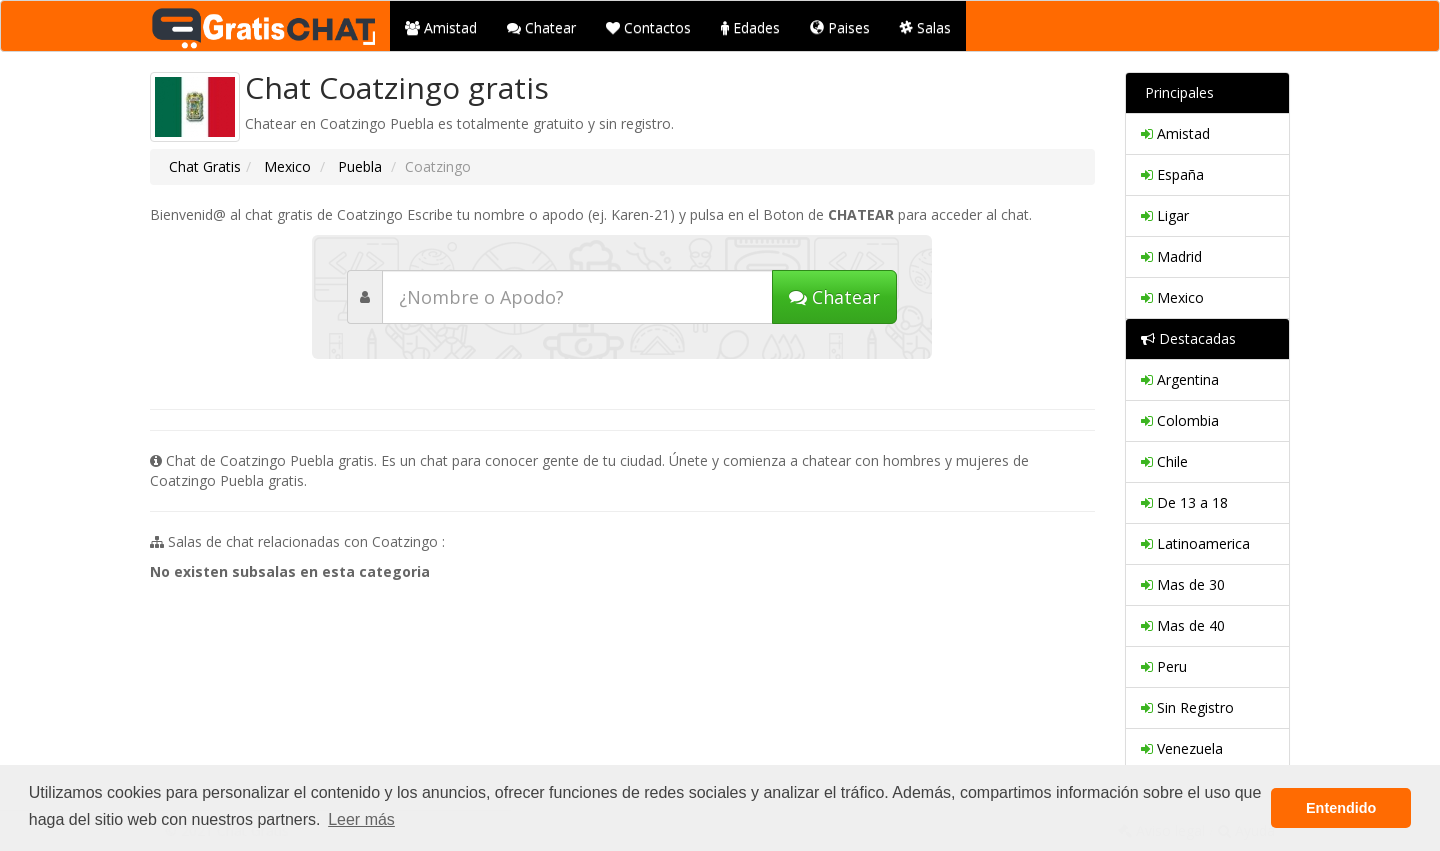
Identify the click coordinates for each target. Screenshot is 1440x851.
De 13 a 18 (1184, 502)
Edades (750, 27)
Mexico (285, 166)
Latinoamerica (1195, 543)
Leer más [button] (361, 819)
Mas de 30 (1183, 584)
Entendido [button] (1341, 808)
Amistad (441, 27)
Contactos (648, 27)
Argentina (1180, 379)
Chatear (541, 27)
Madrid (1171, 256)
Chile (1164, 461)
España (1172, 174)
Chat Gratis (205, 166)
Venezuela (1182, 748)
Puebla (358, 166)
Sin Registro (1187, 707)
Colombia (1180, 420)
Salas (925, 27)
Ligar (1165, 215)
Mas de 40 (1183, 625)
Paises (840, 27)
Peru (1164, 666)
